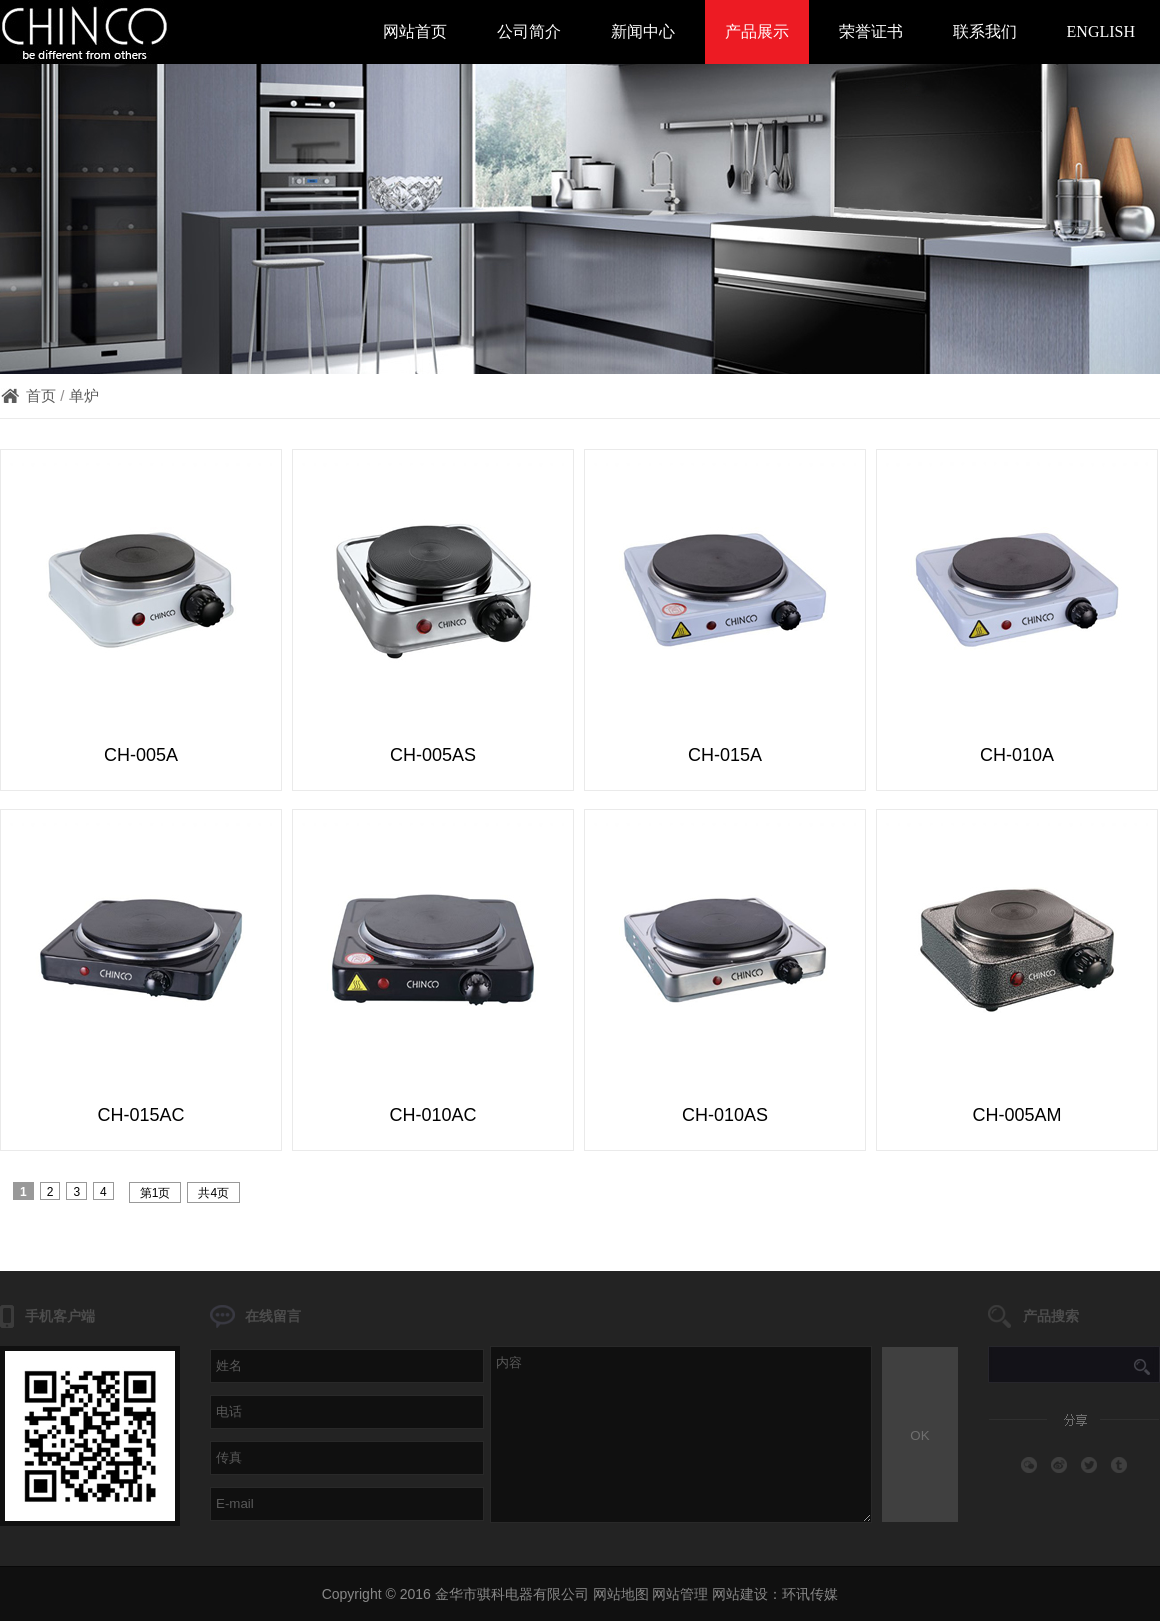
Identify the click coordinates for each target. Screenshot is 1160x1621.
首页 (41, 395)
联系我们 (985, 31)
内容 (681, 1434)
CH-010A (1017, 755)
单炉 (84, 395)
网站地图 (621, 1594)
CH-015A (725, 755)
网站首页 (415, 31)
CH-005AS (433, 755)
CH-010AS (725, 1115)
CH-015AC (140, 1115)
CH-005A (141, 755)
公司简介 (529, 31)
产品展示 (757, 31)
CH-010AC (432, 1115)
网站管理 (680, 1594)
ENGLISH (1101, 31)
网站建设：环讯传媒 (775, 1594)
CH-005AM (1016, 1115)
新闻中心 (643, 31)
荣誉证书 (871, 31)
